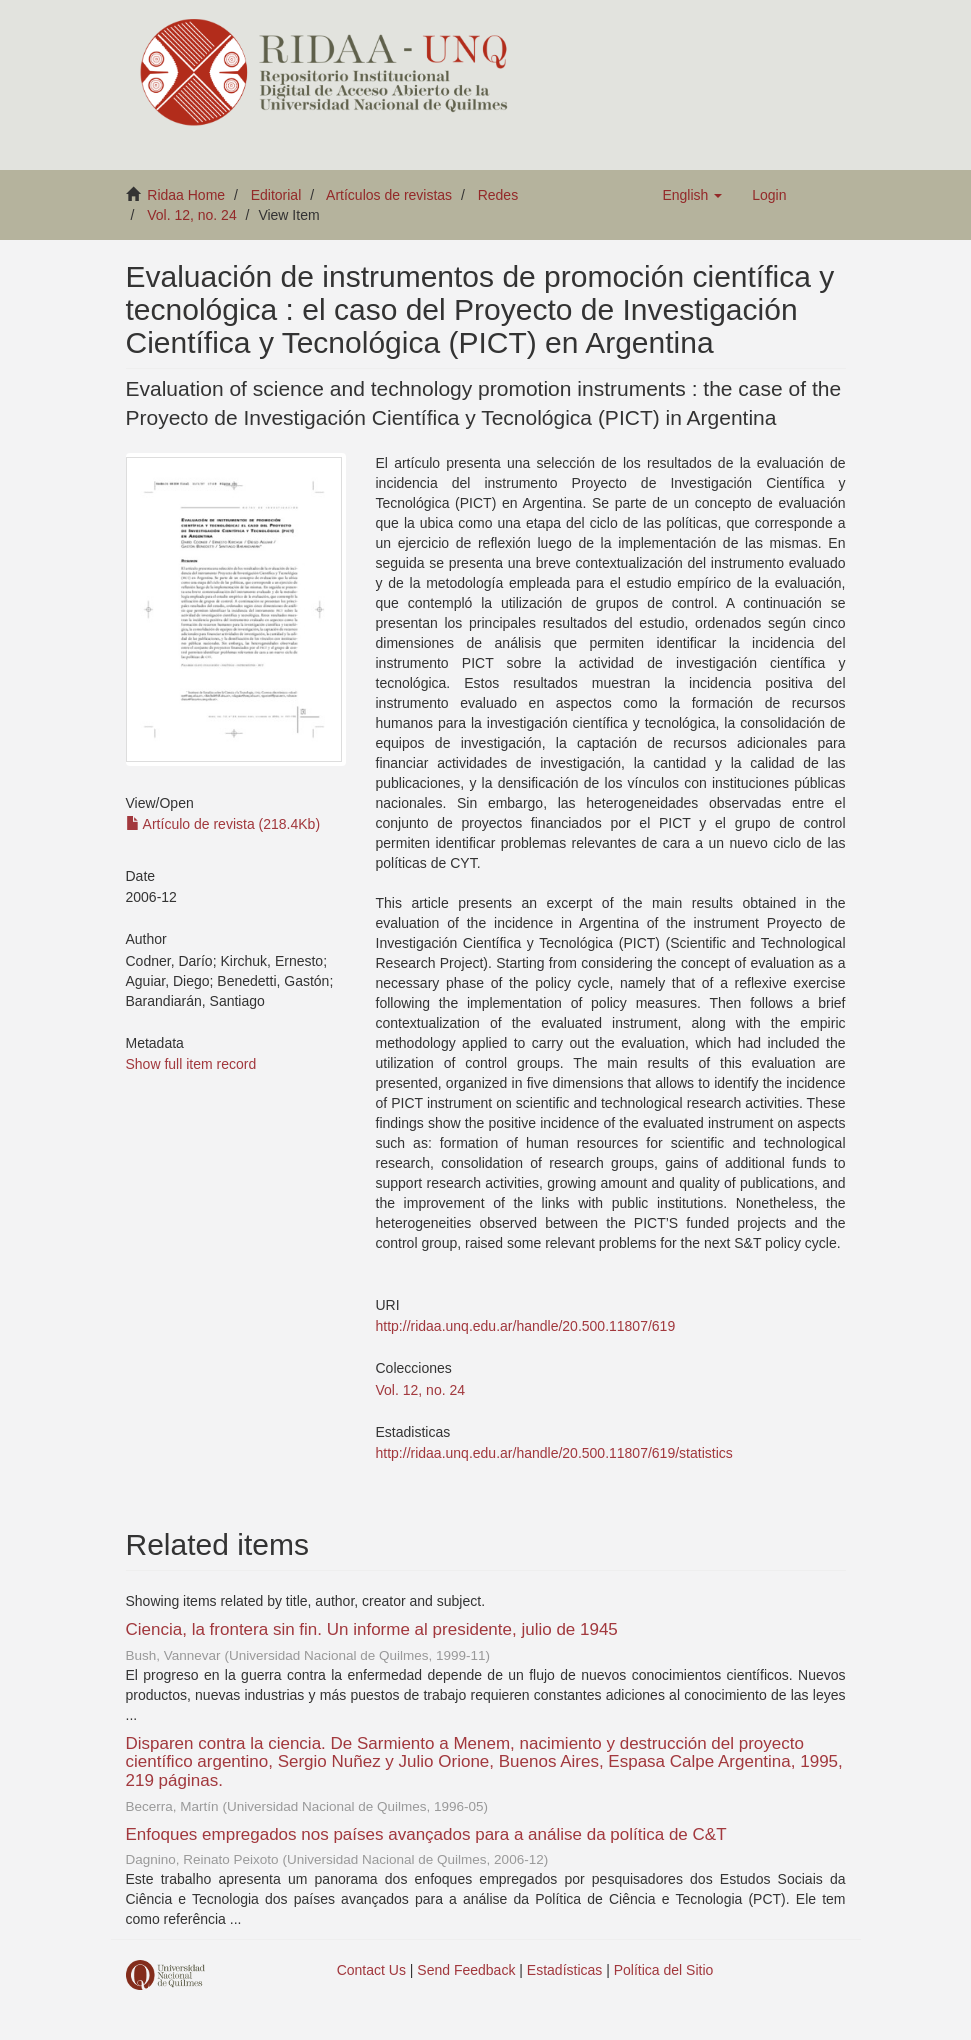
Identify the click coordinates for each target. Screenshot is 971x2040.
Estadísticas (564, 1970)
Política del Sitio (664, 1970)
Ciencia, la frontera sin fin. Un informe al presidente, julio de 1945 (372, 1629)
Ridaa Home (186, 195)
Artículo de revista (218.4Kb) (223, 824)
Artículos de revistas (389, 195)
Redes (498, 195)
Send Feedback (466, 1970)
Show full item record (191, 1064)
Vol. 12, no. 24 (192, 215)
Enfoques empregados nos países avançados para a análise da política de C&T (426, 1834)
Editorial (276, 195)
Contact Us (371, 1970)
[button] (692, 195)
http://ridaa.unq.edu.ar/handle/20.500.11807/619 (526, 1326)
